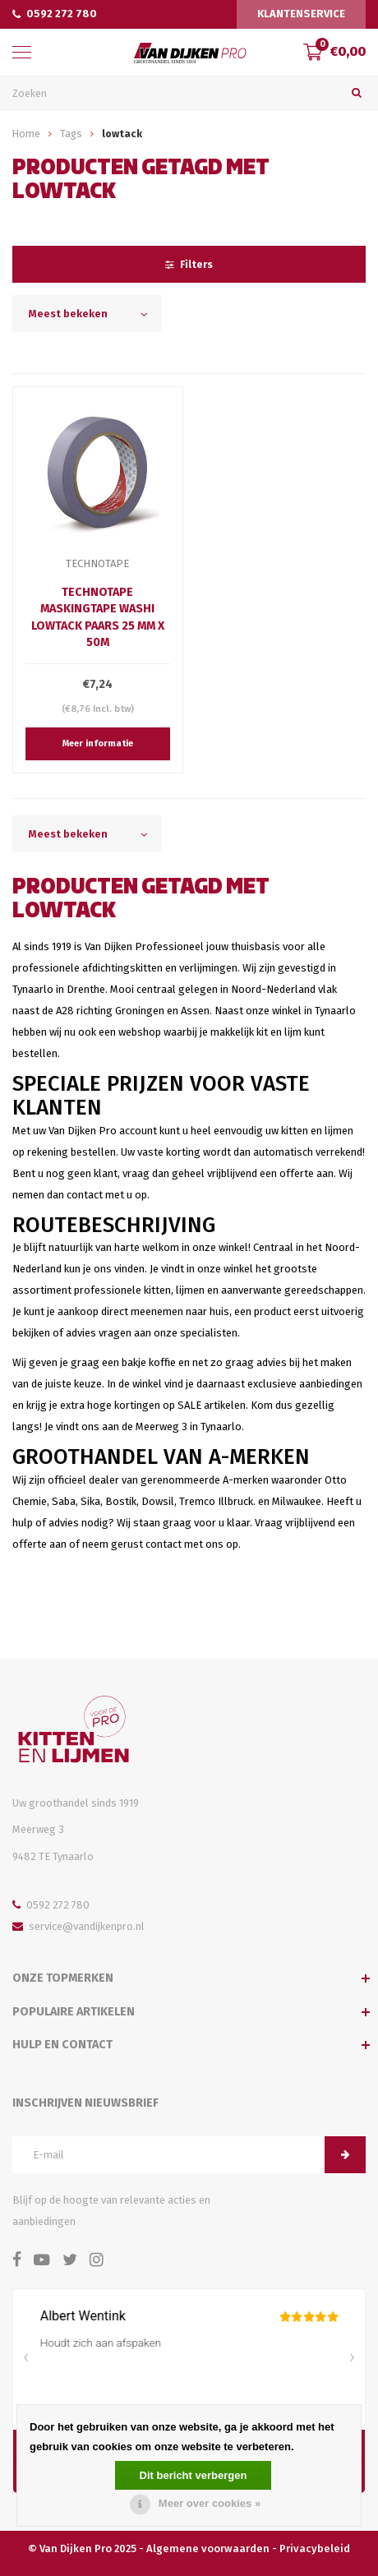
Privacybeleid (314, 2548)
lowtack (122, 133)
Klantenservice (301, 13)
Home (26, 133)
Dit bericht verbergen (193, 2475)
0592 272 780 (54, 13)
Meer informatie (97, 743)
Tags (71, 133)
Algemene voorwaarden (208, 2548)
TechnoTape (97, 563)
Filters (189, 264)
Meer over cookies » (209, 2503)
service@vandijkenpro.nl (78, 1926)
